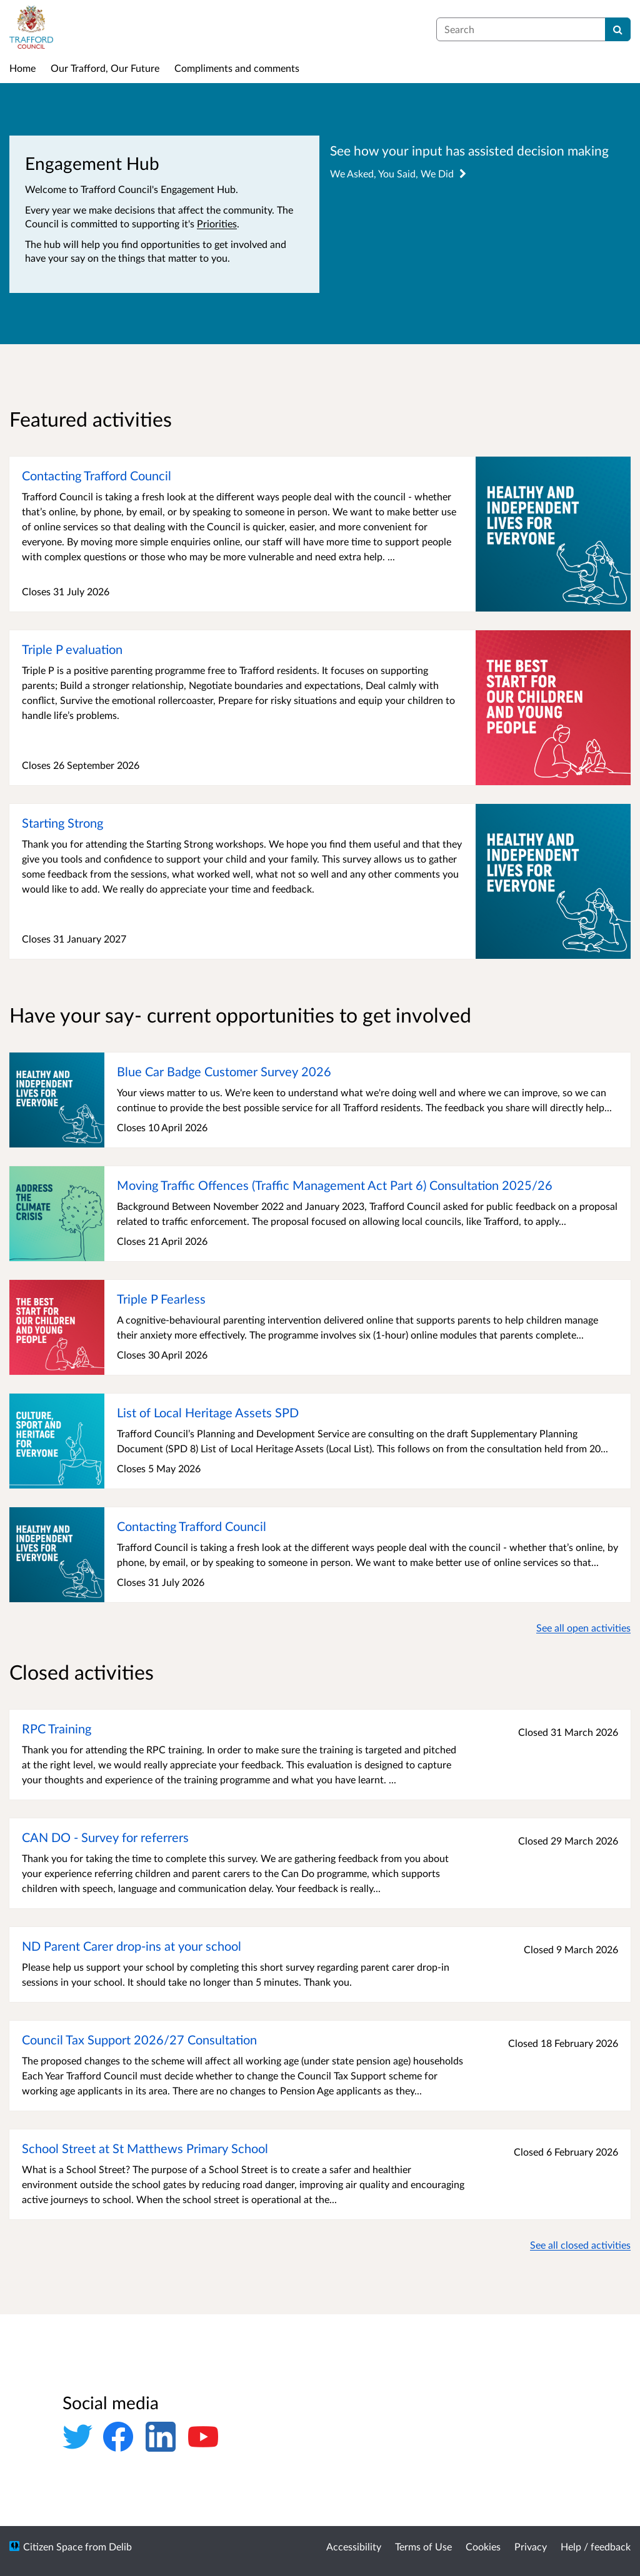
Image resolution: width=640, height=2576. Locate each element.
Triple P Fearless (161, 1298)
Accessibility (353, 2546)
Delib (120, 2546)
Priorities (217, 223)
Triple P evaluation (72, 649)
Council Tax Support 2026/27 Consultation (139, 2039)
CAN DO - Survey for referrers (105, 1837)
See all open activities (583, 1627)
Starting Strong (62, 822)
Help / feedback (596, 2546)
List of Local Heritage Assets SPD (208, 1412)
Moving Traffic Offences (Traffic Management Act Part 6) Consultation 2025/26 (334, 1184)
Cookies (483, 2546)
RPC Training (56, 1728)
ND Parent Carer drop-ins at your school (131, 1945)
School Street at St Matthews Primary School (145, 2148)
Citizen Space (52, 2546)
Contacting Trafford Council (96, 475)
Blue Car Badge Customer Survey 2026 (224, 1071)
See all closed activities (580, 2245)
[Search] (618, 29)
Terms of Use (423, 2546)
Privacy (530, 2546)
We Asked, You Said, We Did (398, 173)
